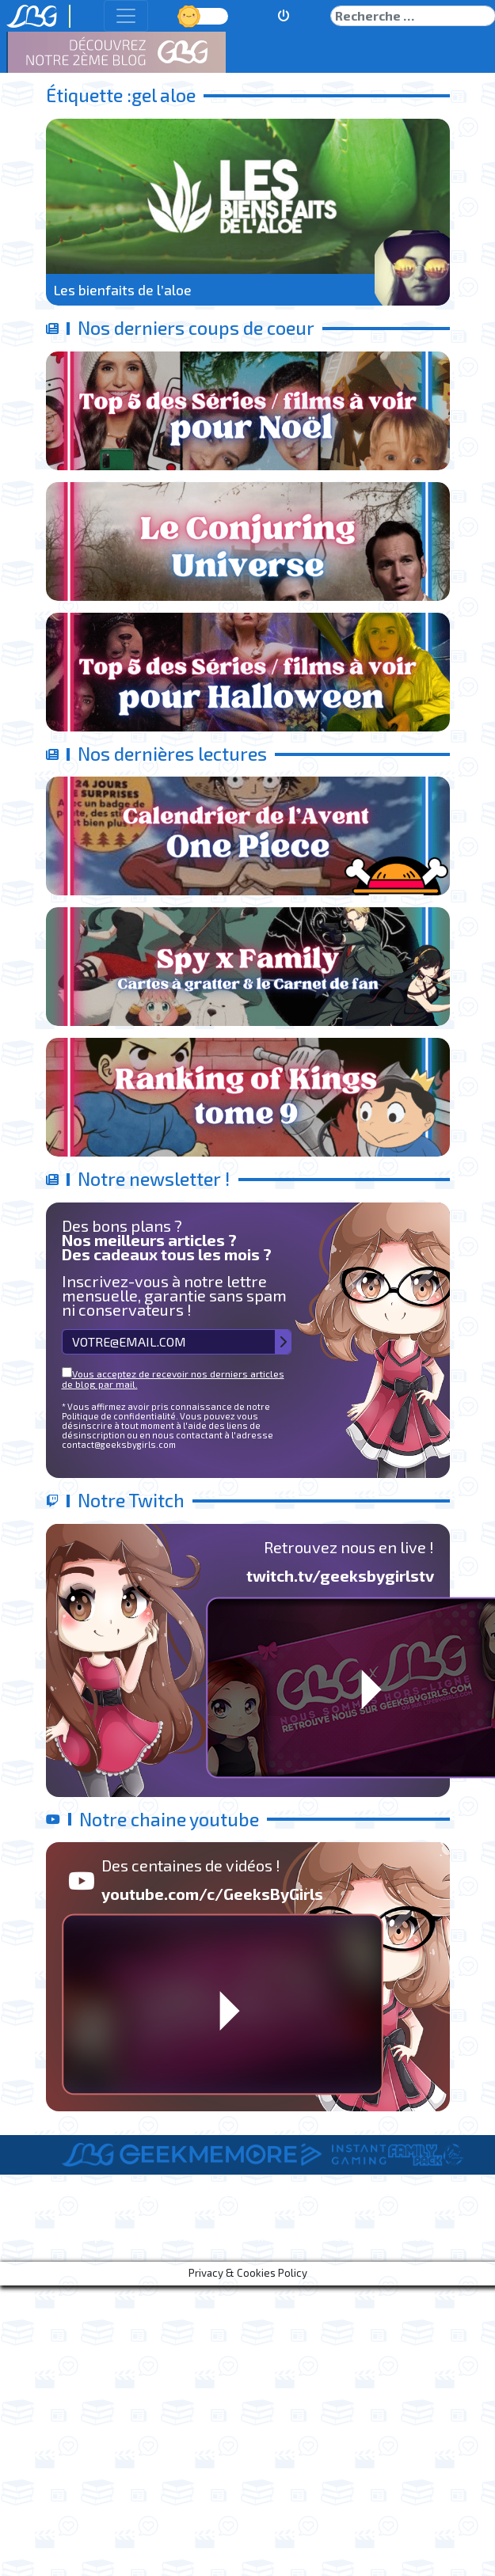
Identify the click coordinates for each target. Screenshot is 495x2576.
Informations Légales (318, 2236)
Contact (429, 2236)
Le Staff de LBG (186, 2236)
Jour (190, 15)
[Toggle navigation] (126, 16)
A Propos (89, 2236)
